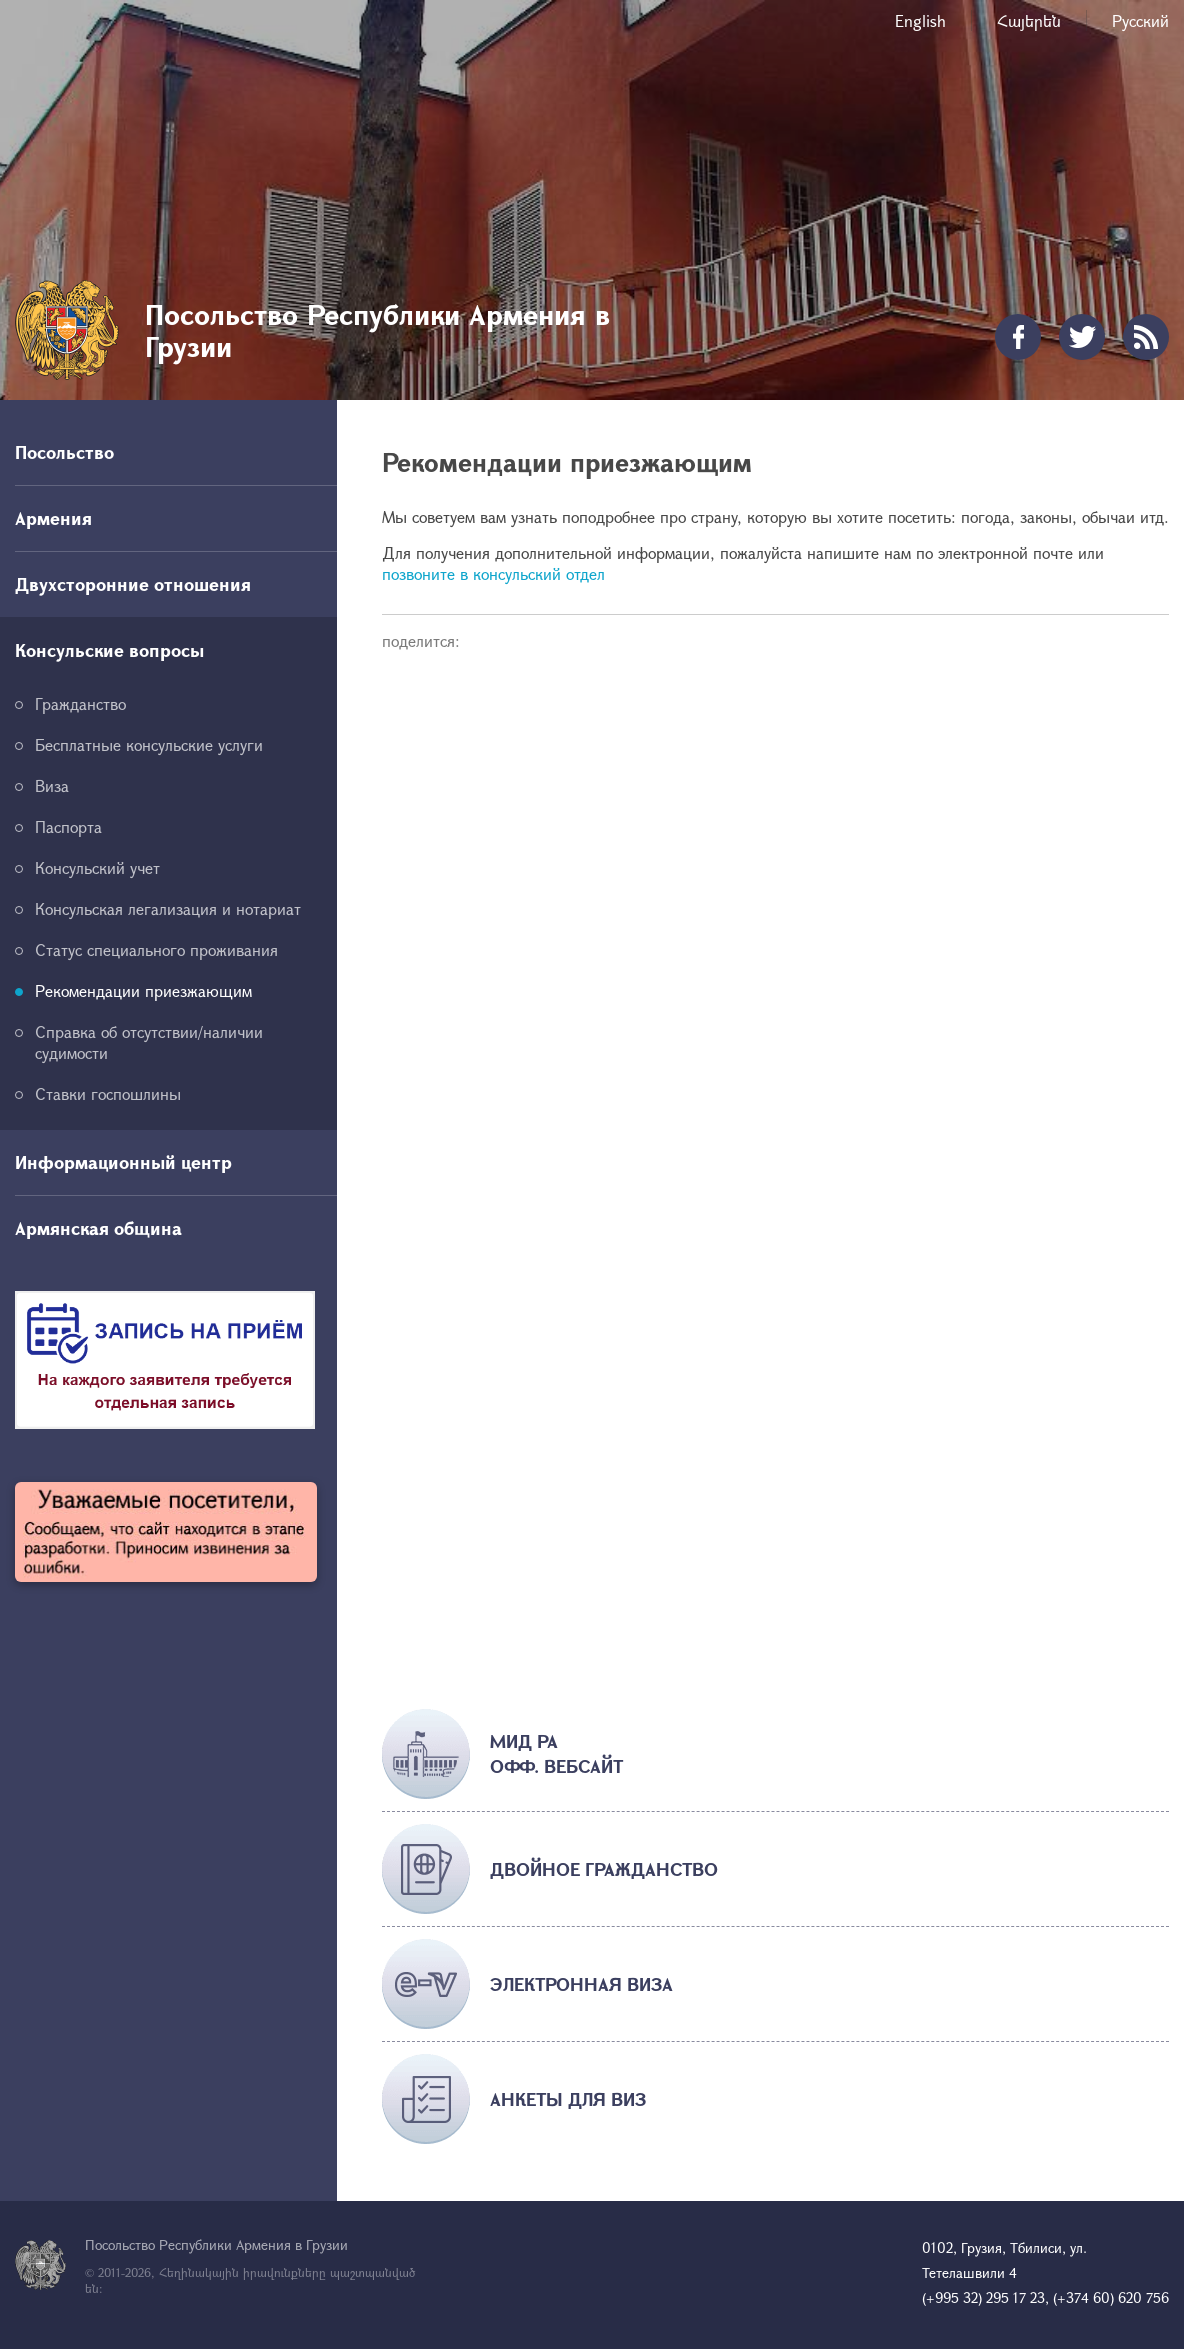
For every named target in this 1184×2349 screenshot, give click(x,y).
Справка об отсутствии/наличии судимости (149, 1042)
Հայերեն (1029, 20)
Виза (52, 785)
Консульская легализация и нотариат (168, 908)
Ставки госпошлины (108, 1093)
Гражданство (80, 703)
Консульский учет (97, 867)
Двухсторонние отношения (133, 584)
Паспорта (68, 826)
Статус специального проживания (156, 949)
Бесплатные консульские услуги (149, 744)
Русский (1140, 20)
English (920, 20)
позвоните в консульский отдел (493, 573)
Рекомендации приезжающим (143, 990)
